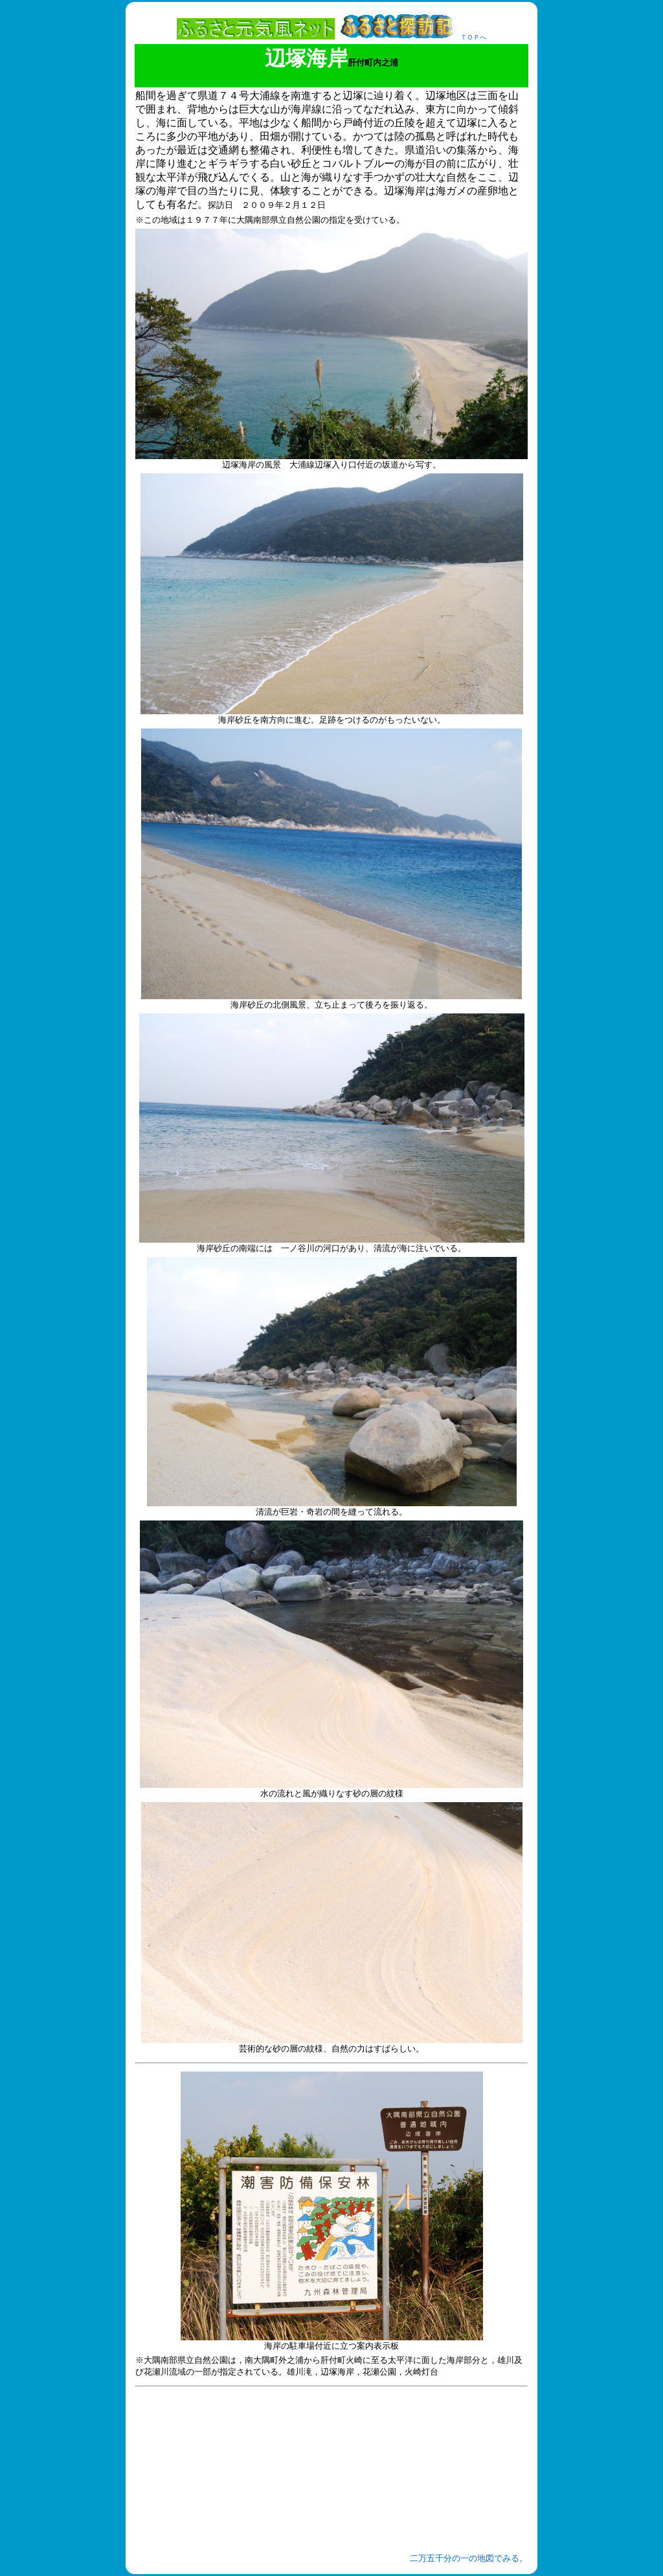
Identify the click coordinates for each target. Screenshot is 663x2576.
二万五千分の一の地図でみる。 (469, 2558)
